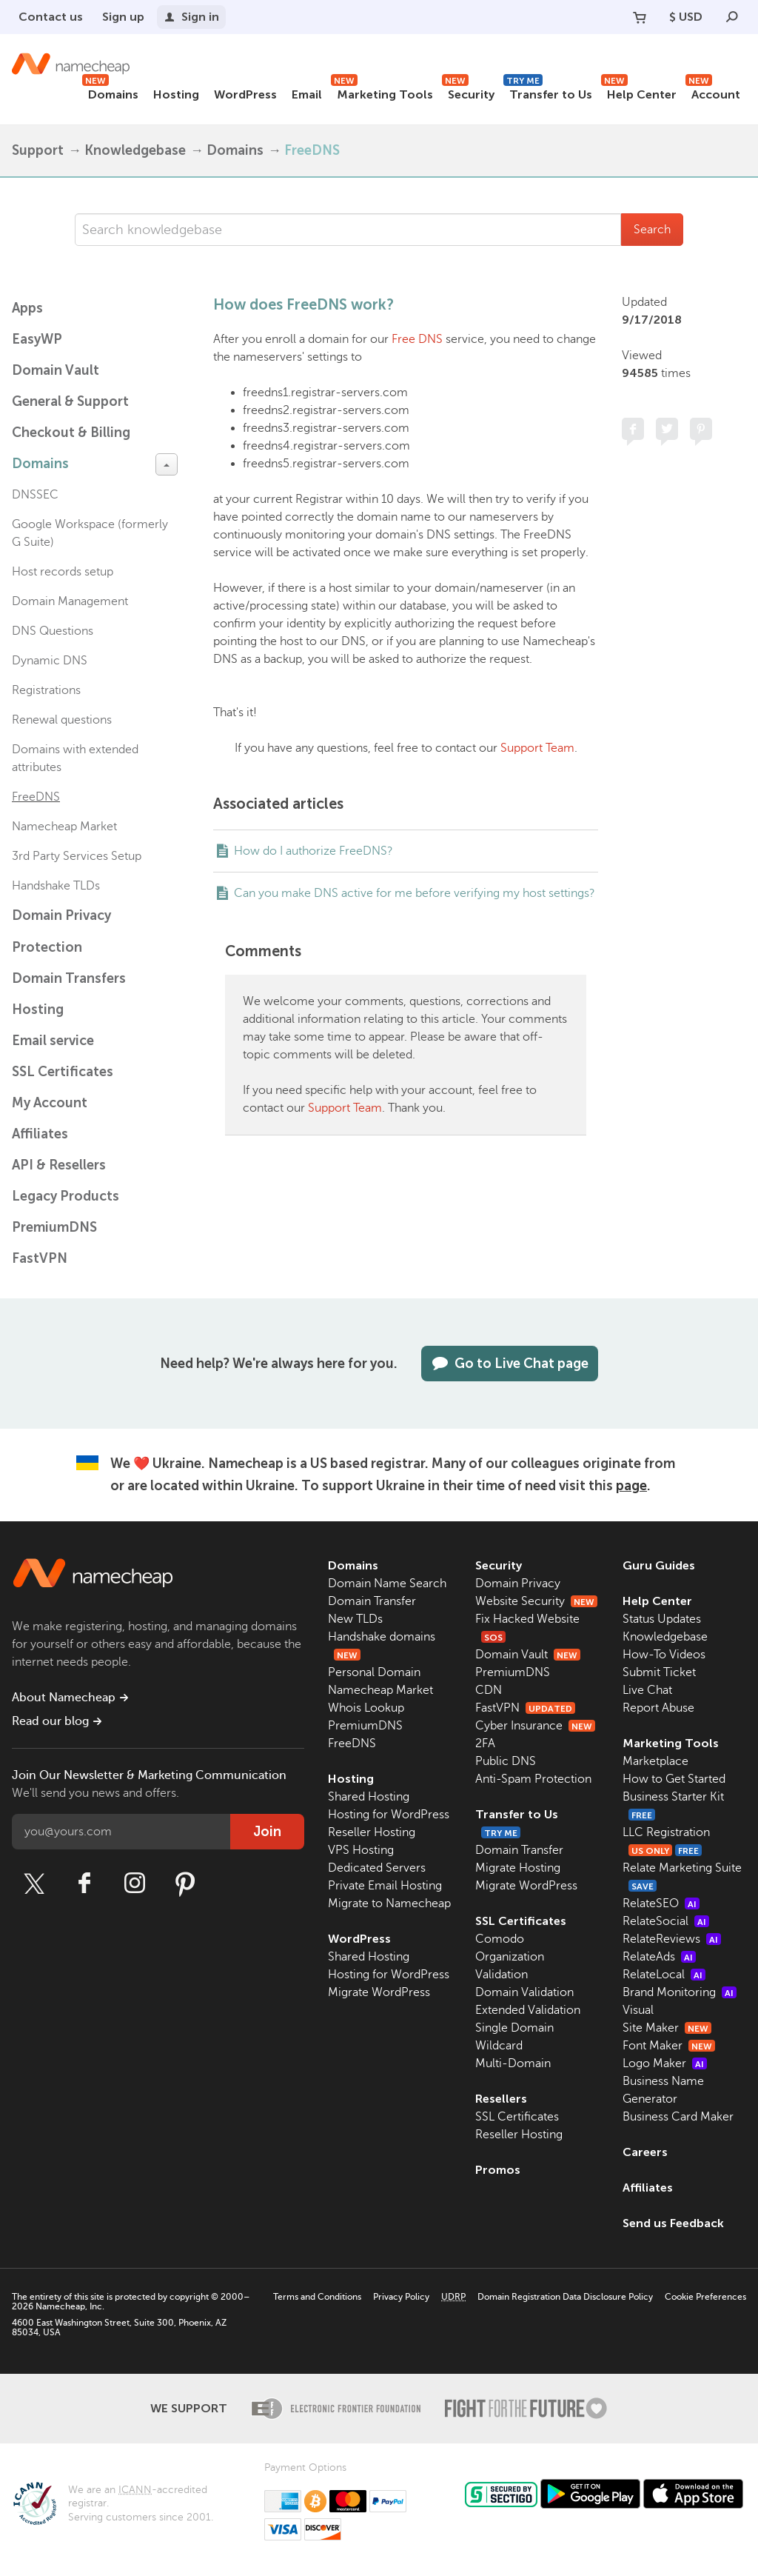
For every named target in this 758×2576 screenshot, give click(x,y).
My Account (49, 1103)
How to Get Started (674, 1779)
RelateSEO (661, 1903)
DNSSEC (35, 494)
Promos (497, 2170)
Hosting (176, 94)
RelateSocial (666, 1921)
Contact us (51, 17)
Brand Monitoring (680, 1992)
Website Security (536, 1601)
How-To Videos (664, 1654)
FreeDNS (312, 150)
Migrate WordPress (379, 1992)
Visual (638, 2010)
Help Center (639, 92)
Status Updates (662, 1619)
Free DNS (417, 339)
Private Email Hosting (385, 1885)
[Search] (732, 17)
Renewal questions (62, 720)
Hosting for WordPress (388, 1814)
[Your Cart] (639, 17)
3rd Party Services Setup (76, 856)
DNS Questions (52, 631)
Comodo (499, 1939)
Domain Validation (524, 1992)
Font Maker (669, 2045)
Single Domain (514, 2028)
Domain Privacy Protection (61, 931)
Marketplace (655, 1761)
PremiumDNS (54, 1227)
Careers (645, 2152)
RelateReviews (672, 1939)
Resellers (501, 2099)
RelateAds (659, 1956)
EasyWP (37, 339)
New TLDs (355, 1619)
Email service (53, 1040)
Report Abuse (658, 1708)
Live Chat (647, 1690)
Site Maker (667, 2028)
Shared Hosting (368, 1796)
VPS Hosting (361, 1850)
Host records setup (62, 571)
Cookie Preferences (705, 2297)
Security (468, 92)
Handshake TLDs (56, 885)
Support (38, 150)
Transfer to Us (547, 92)
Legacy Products (65, 1196)
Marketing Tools (382, 92)
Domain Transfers (69, 978)
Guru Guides (659, 1565)
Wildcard (499, 2045)
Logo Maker (665, 2063)
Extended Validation (527, 2010)
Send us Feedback (673, 2223)
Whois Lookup (366, 1708)
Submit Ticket (659, 1672)
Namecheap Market (64, 826)
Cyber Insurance (535, 1725)
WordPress (245, 94)
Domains (110, 92)
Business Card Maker (678, 2116)
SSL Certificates (62, 1072)
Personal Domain (374, 1672)
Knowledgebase (135, 150)
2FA (485, 1743)
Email (307, 94)
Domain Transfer (372, 1601)
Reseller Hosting (371, 1832)
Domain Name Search (387, 1583)
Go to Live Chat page (509, 1363)
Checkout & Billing (71, 432)
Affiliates (40, 1134)
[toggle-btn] (166, 464)
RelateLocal (664, 1974)
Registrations (46, 690)
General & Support (70, 401)
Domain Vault (55, 370)
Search (652, 229)
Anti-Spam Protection (533, 1779)
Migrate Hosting (517, 1868)
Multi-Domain (513, 2063)
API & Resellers (59, 1165)
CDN (488, 1690)
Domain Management (70, 601)
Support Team (537, 748)
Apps (27, 308)
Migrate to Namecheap (389, 1903)
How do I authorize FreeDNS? (313, 851)
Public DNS (505, 1761)
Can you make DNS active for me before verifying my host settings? (414, 893)
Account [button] (712, 92)
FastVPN (39, 1258)
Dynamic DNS (49, 660)
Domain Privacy (517, 1583)
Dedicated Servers (377, 1868)
